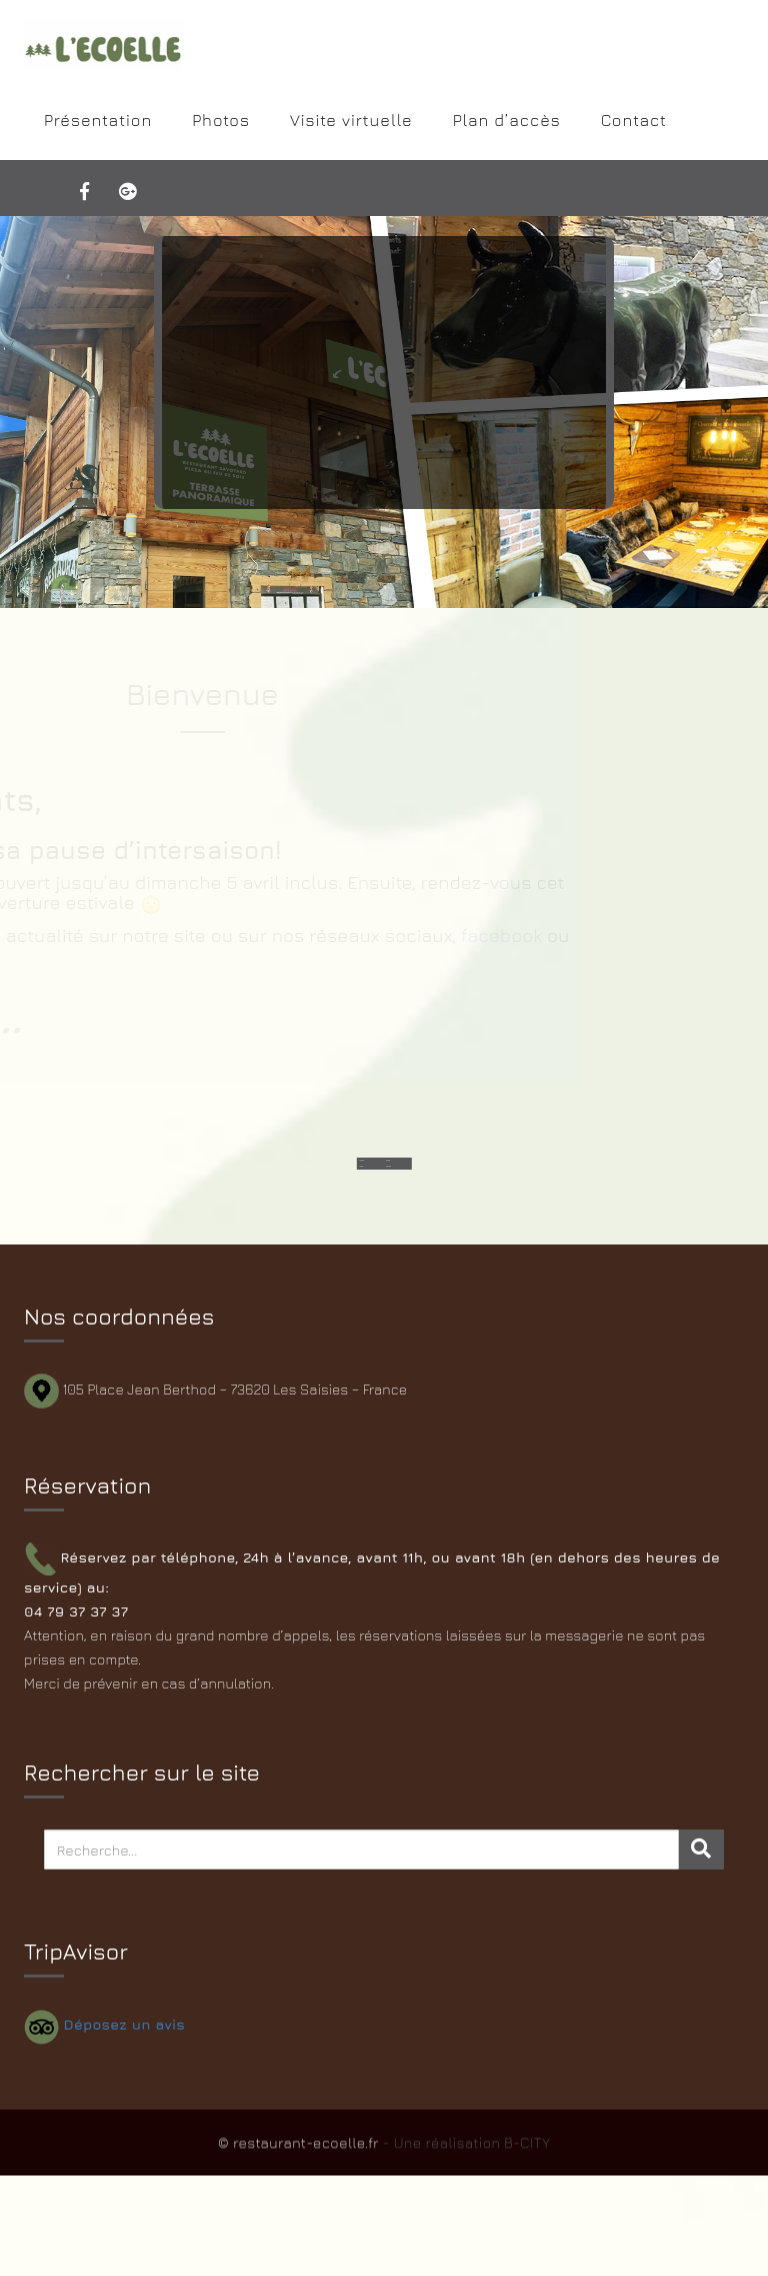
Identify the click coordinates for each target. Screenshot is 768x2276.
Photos (221, 120)
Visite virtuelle (351, 120)
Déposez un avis (124, 2028)
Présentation (98, 120)
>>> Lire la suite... (383, 469)
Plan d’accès (507, 120)
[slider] (384, 412)
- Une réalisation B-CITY (466, 2150)
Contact (634, 120)
